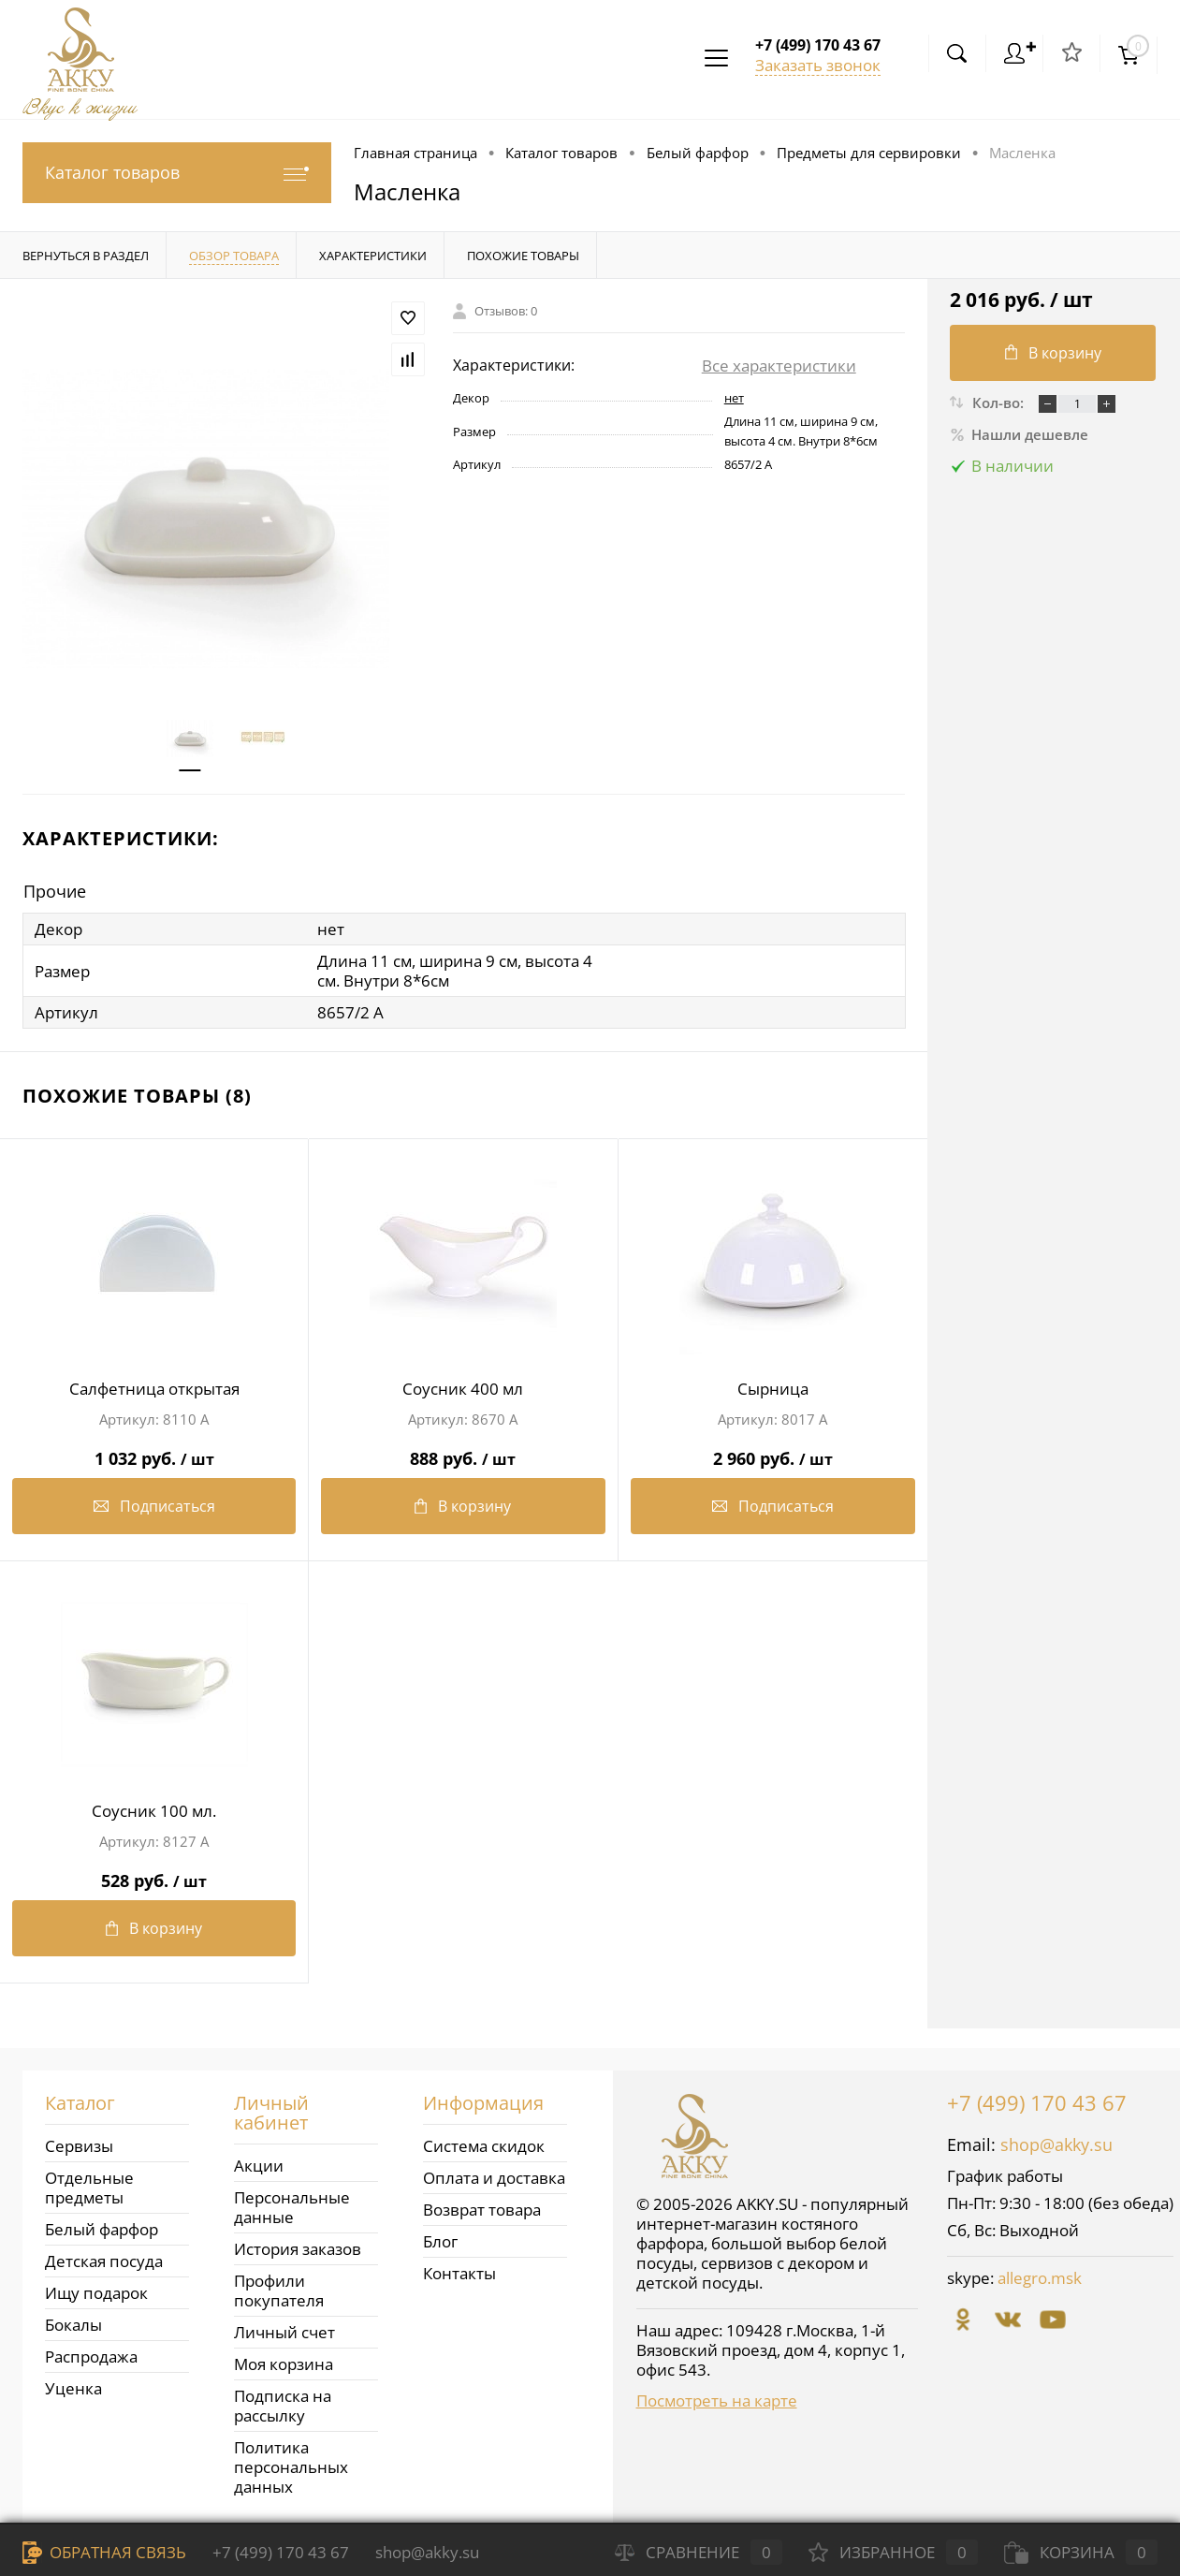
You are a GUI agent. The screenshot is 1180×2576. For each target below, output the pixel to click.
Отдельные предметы (89, 2187)
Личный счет (284, 2332)
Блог (440, 2241)
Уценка (73, 2388)
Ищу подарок (96, 2293)
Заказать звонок (818, 65)
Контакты (459, 2273)
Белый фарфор (101, 2229)
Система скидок (484, 2146)
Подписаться (154, 1506)
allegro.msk (1040, 2278)
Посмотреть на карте (716, 2400)
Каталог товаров (177, 172)
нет (734, 397)
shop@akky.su (1056, 2144)
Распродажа (91, 2356)
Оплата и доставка (494, 2177)
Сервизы (79, 2146)
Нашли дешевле (1019, 434)
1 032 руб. (154, 1451)
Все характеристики (779, 365)
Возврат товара (482, 2209)
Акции (259, 2165)
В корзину (463, 1506)
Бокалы (73, 2324)
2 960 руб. (773, 1451)
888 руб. (463, 1451)
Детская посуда (104, 2261)
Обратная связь (104, 2552)
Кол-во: (999, 402)
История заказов (297, 2249)
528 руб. (154, 1873)
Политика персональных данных (291, 2467)
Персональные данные (292, 2207)
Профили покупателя (279, 2290)
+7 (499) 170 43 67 (1037, 2102)
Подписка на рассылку (282, 2405)
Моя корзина (283, 2364)
